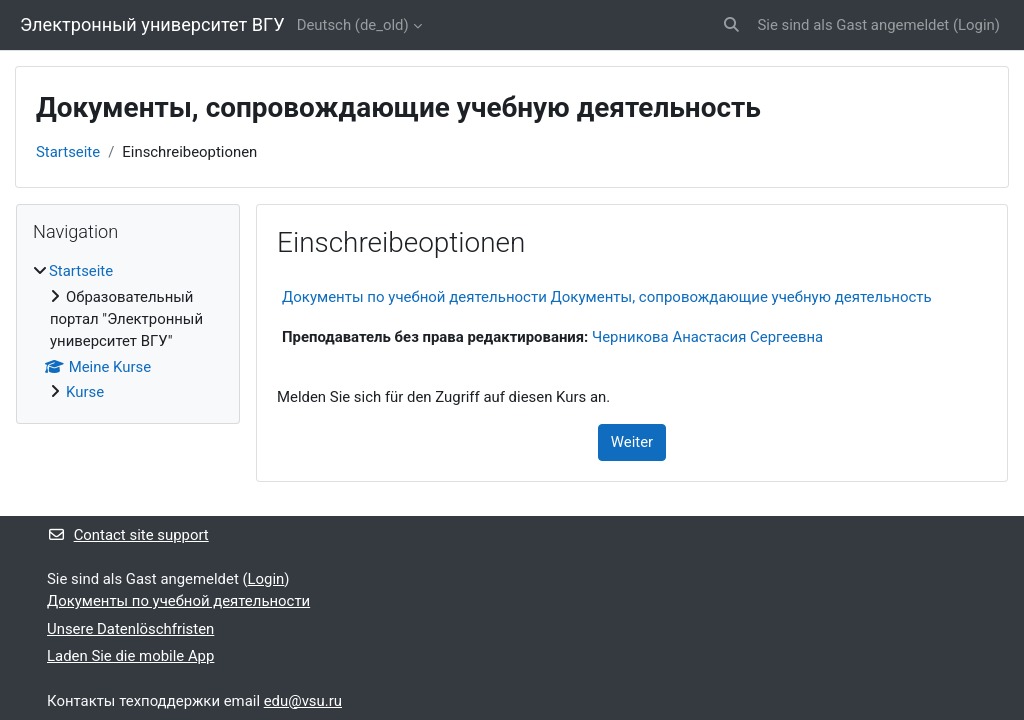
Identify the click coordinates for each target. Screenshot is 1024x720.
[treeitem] (128, 331)
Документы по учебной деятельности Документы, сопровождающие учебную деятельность (607, 297)
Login (976, 25)
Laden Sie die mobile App (130, 656)
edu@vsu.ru (303, 701)
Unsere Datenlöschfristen (130, 629)
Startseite (68, 152)
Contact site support (128, 535)
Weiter (632, 442)
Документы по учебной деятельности (178, 601)
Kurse (85, 392)
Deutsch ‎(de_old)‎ (353, 25)
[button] (731, 25)
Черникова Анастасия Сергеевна (707, 337)
